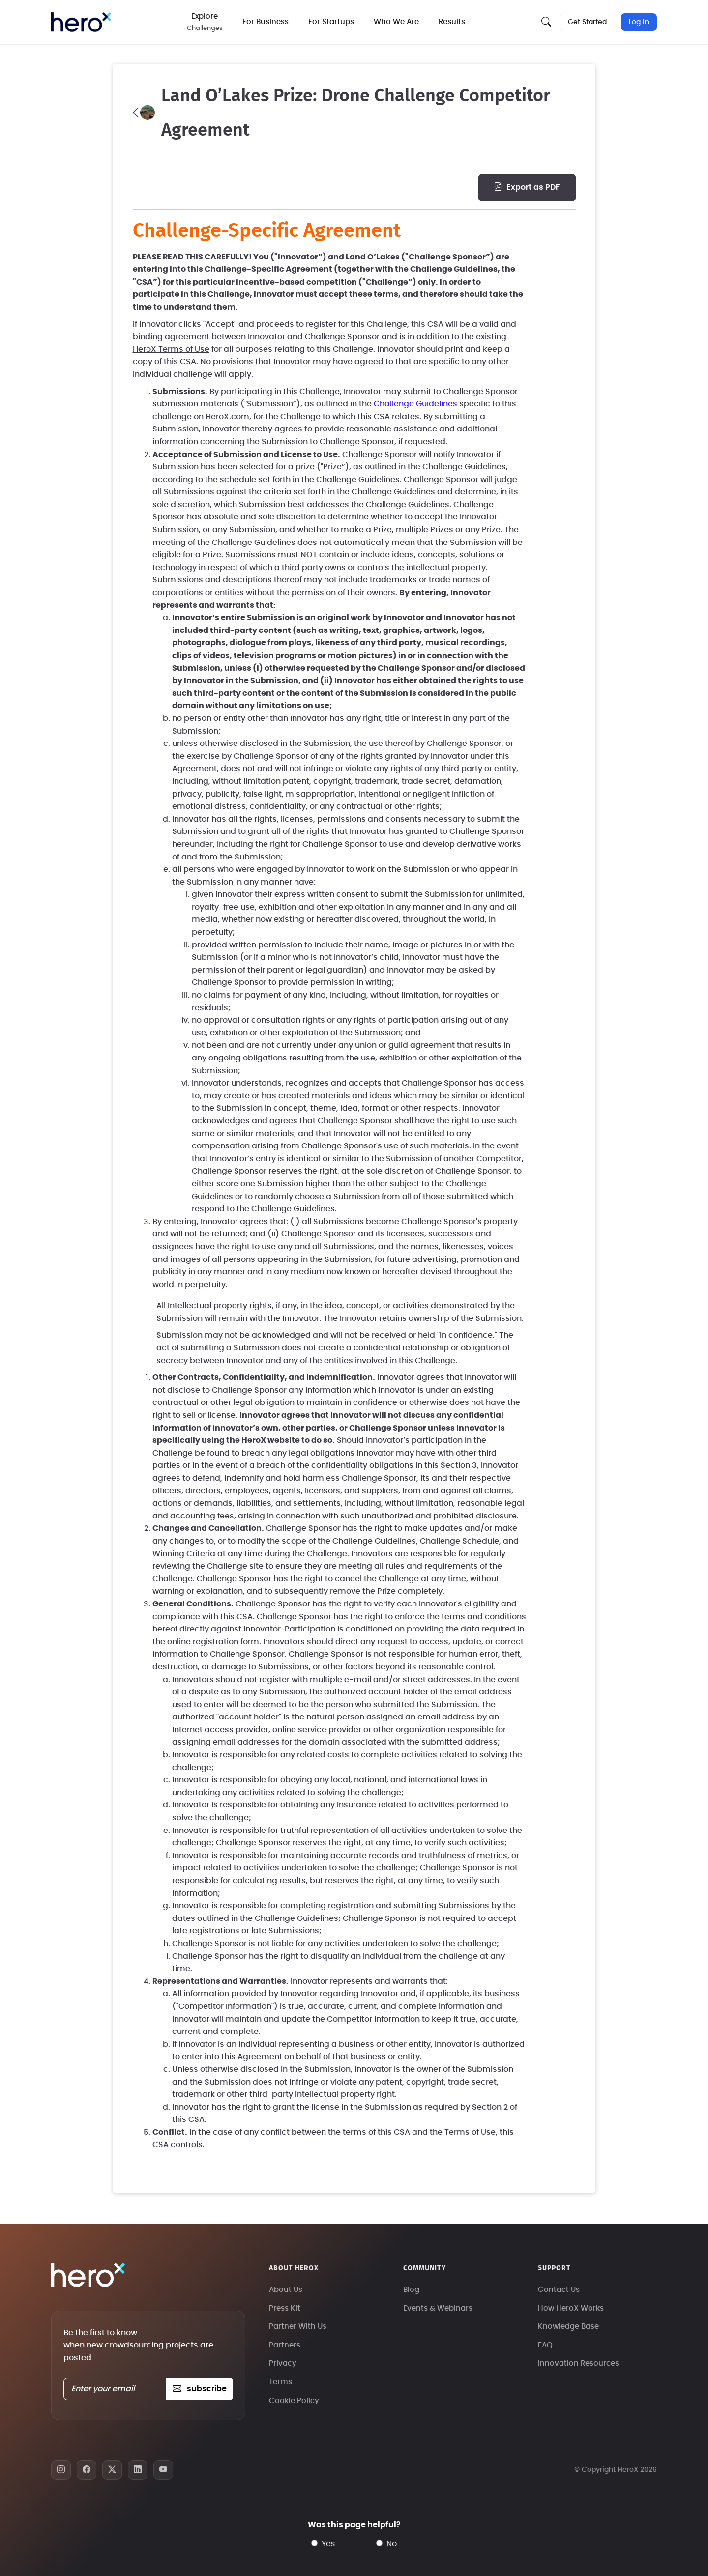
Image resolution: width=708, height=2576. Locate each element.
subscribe (199, 2388)
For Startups (332, 22)
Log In (639, 22)
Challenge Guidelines (415, 404)
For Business (266, 22)
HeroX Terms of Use (171, 349)
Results (453, 22)
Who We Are (397, 22)
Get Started (587, 22)
